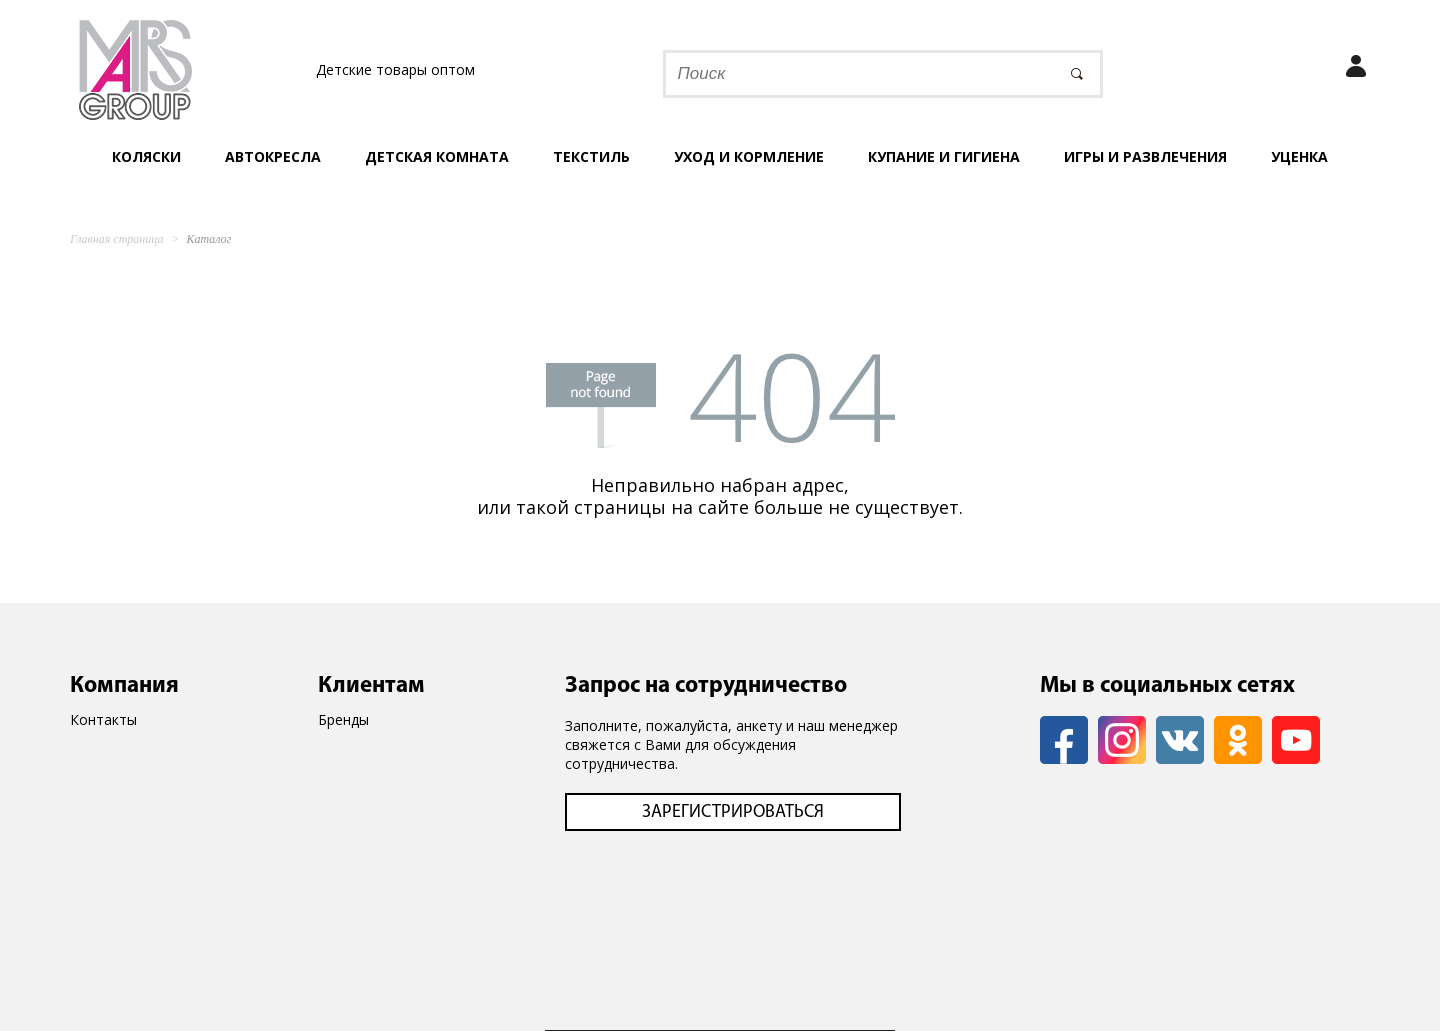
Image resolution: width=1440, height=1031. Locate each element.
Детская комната (437, 156)
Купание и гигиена (944, 156)
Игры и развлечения (1145, 156)
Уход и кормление (749, 156)
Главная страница (116, 239)
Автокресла (273, 156)
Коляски (146, 156)
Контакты (103, 719)
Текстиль (591, 156)
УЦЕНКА (1299, 156)
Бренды (343, 719)
